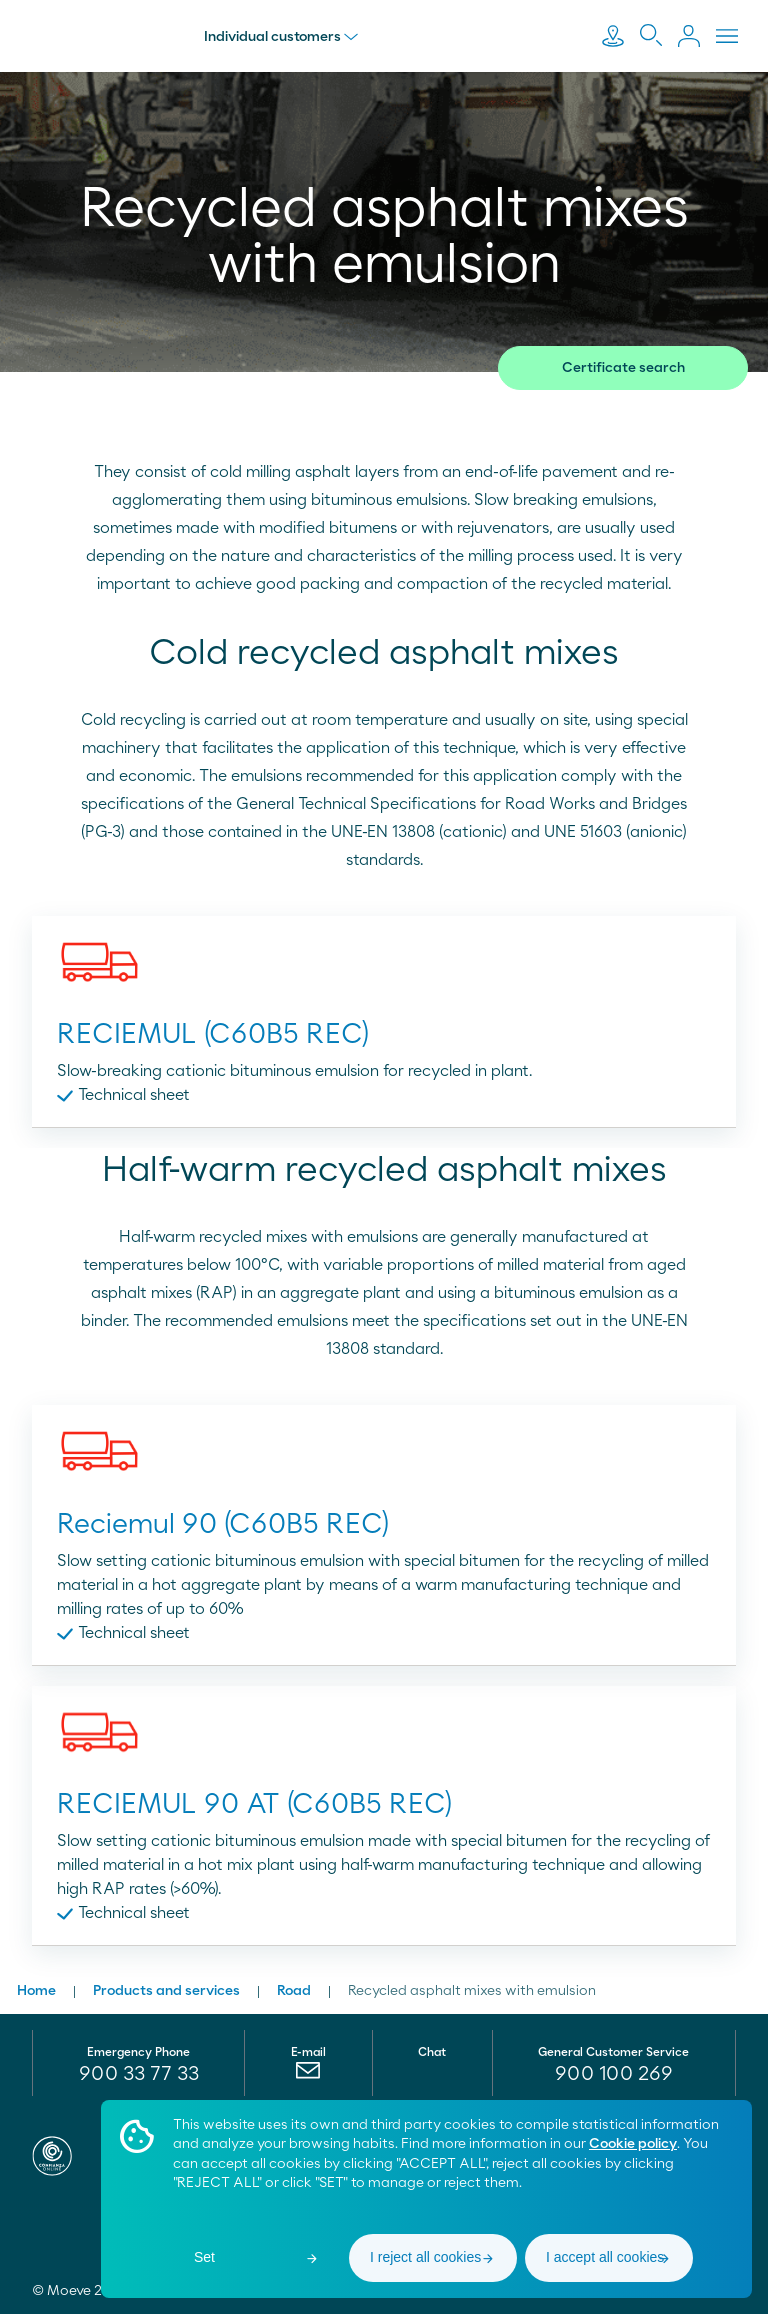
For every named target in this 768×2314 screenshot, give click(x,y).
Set (204, 2257)
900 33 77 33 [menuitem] (139, 2074)
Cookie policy (633, 2144)
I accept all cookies (605, 2257)
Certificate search (623, 368)
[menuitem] (308, 2075)
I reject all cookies (425, 2257)
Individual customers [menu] (283, 37)
